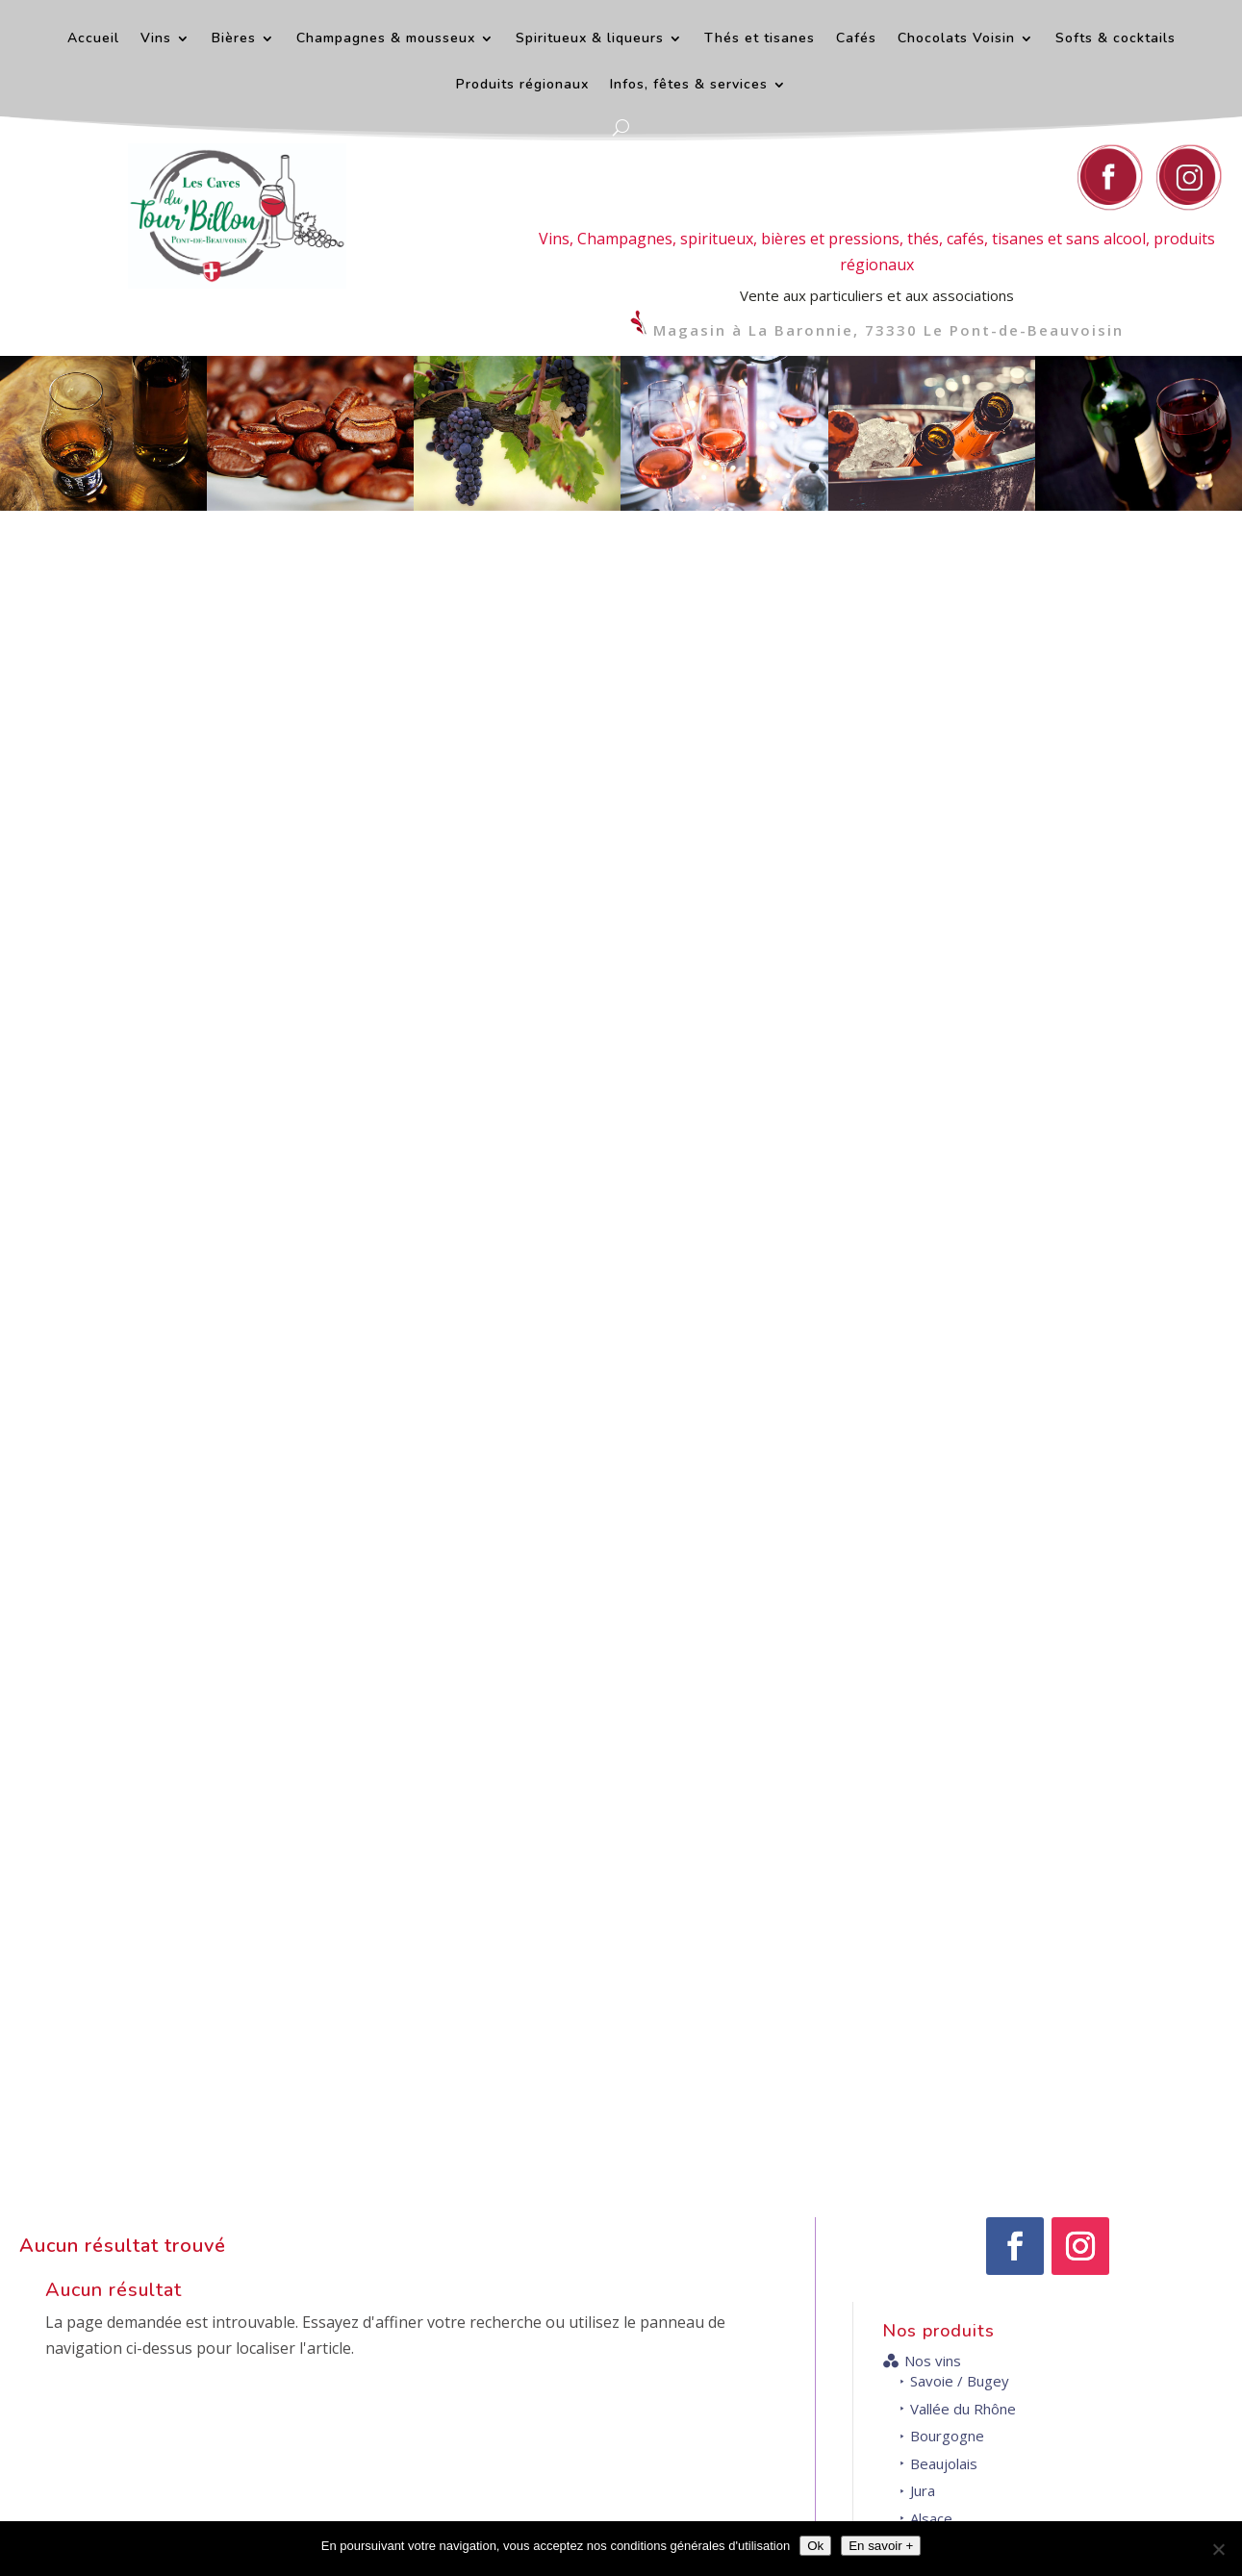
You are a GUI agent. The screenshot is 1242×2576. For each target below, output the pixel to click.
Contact (773, 2143)
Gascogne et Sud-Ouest (976, 906)
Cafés (856, 39)
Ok (815, 2545)
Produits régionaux (522, 85)
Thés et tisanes (759, 39)
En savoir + (881, 2545)
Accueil (93, 39)
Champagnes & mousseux (385, 39)
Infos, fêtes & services (689, 85)
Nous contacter (763, 2362)
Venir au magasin (1067, 2429)
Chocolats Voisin (956, 39)
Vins (155, 39)
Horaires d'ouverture (1076, 2143)
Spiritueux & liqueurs (590, 39)
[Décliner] (1218, 2549)
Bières (234, 39)
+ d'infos (611, 1959)
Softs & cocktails (1115, 39)
